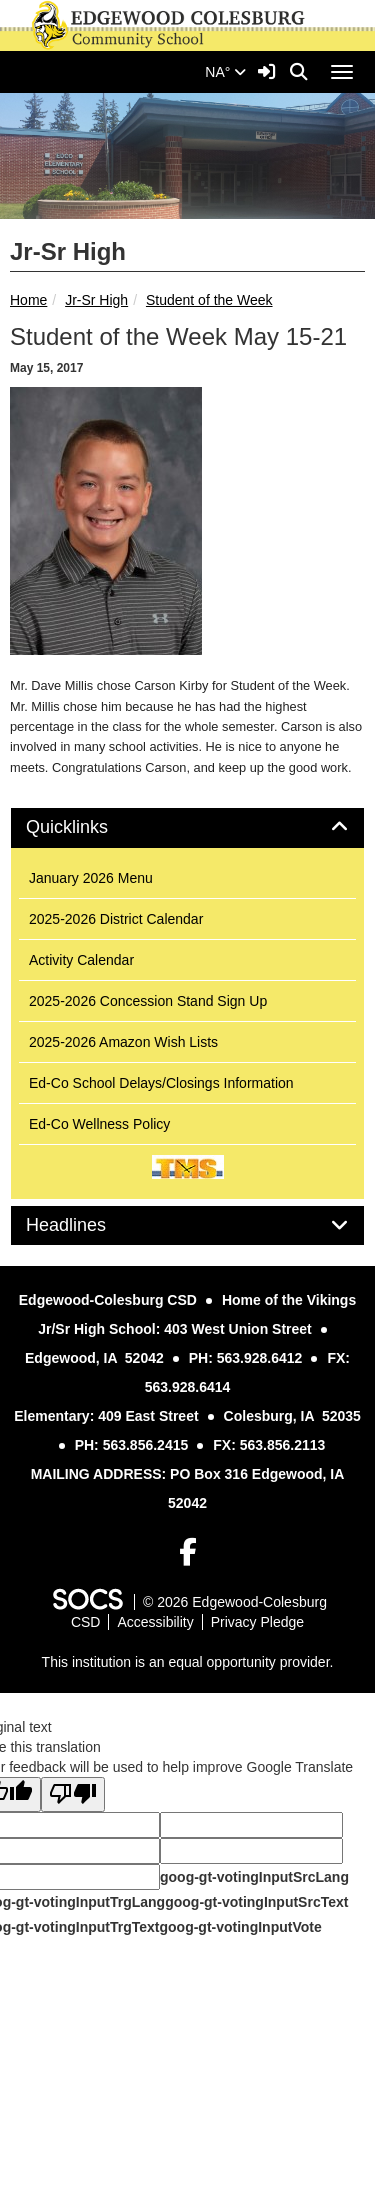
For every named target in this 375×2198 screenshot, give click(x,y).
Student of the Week (209, 300)
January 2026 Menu (91, 878)
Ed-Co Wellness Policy (99, 1124)
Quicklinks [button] (89, 827)
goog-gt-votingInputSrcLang (254, 1877)
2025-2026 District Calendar (116, 919)
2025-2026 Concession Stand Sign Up (148, 1001)
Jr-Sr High (96, 300)
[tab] (187, 828)
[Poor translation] (73, 1794)
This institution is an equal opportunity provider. (188, 1662)
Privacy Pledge (257, 1622)
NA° (225, 72)
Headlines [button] (88, 1225)
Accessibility (155, 1622)
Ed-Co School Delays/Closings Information (161, 1083)
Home (28, 300)
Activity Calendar (81, 960)
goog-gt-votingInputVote (240, 1927)
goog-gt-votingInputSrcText (256, 1902)
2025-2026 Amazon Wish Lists (123, 1042)
